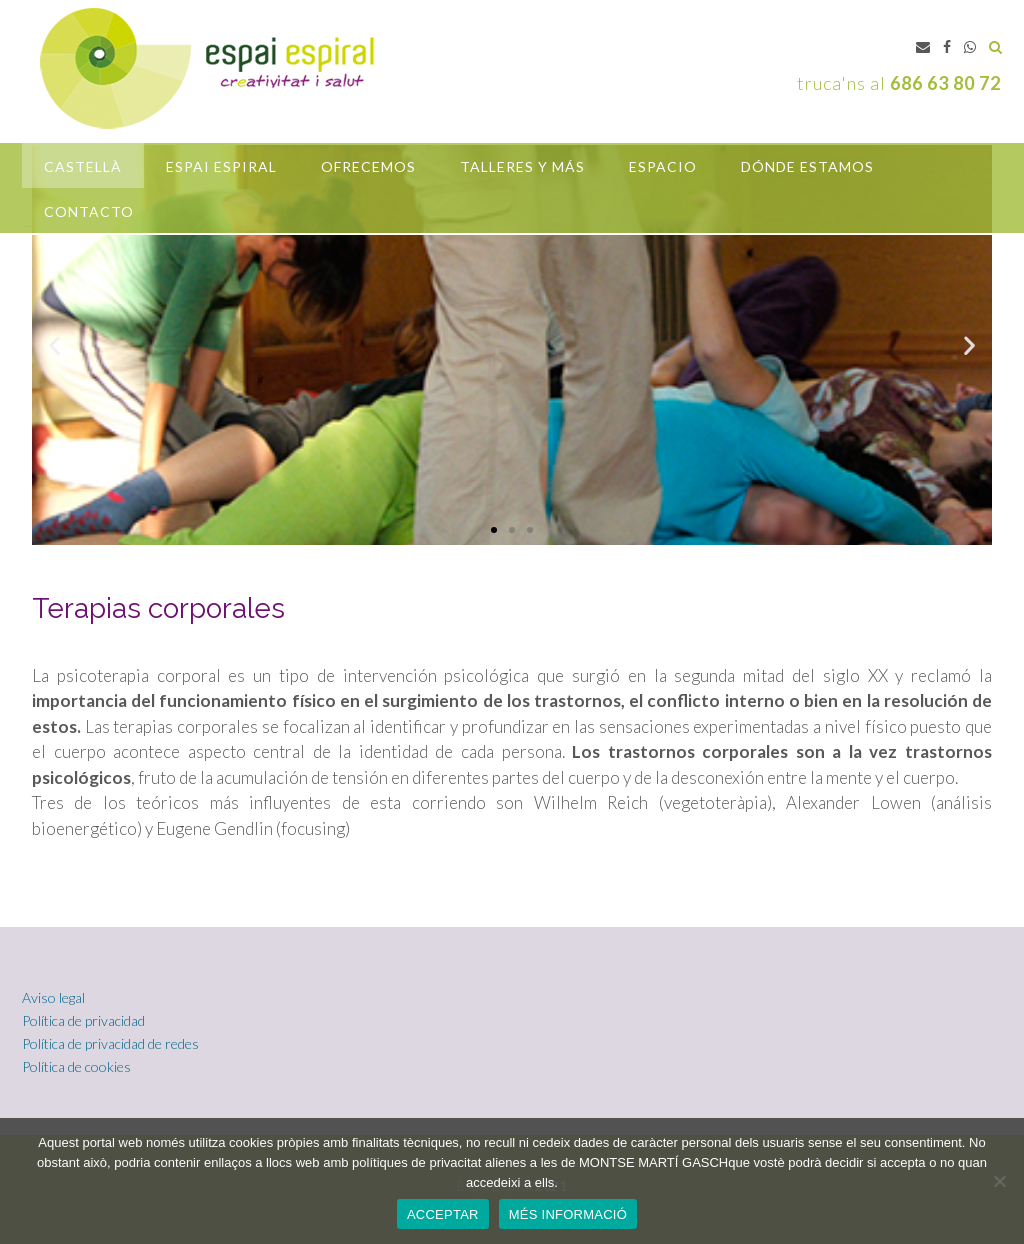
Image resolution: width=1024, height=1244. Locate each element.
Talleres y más (522, 166)
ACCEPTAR (443, 1214)
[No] (999, 1181)
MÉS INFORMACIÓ (568, 1214)
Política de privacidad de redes (110, 1043)
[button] (494, 530)
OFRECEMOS (368, 166)
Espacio (663, 166)
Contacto (89, 211)
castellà (83, 166)
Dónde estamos (807, 166)
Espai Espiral (221, 166)
